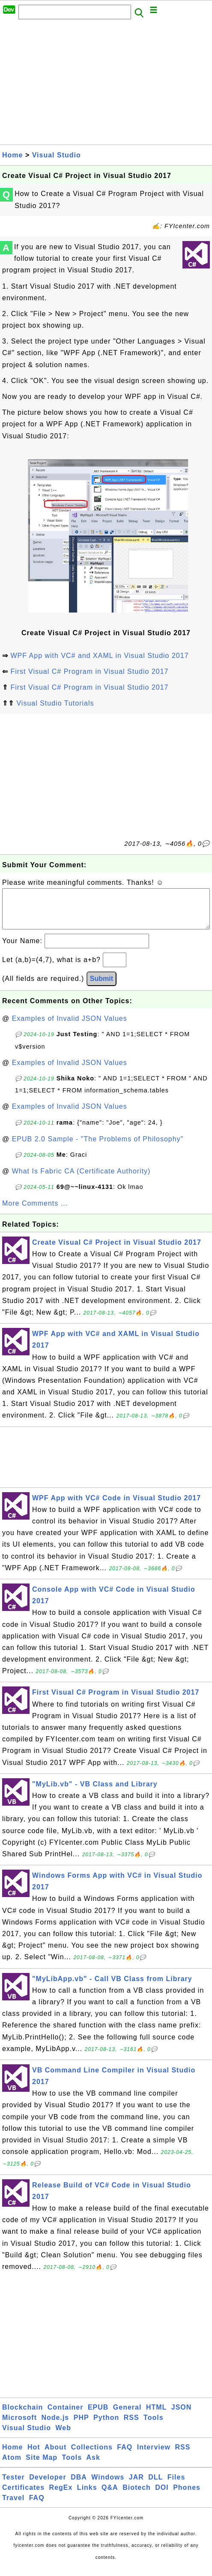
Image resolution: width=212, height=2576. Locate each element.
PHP (81, 2426)
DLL (155, 2485)
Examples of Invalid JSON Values (69, 1027)
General (127, 2415)
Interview (153, 2455)
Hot (33, 2455)
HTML (156, 2415)
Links (87, 2496)
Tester (13, 2485)
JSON (181, 2415)
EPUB (98, 2415)
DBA (79, 2485)
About (55, 2455)
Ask (93, 2466)
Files (176, 2485)
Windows (107, 2485)
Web (63, 2436)
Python (106, 2426)
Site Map (41, 2466)
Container (66, 2415)
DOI (161, 2496)
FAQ (124, 2455)
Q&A (110, 2496)
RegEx (61, 2496)
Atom (11, 2466)
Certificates (23, 2496)
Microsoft (19, 2426)
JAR (136, 2485)
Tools (153, 2426)
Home (12, 155)
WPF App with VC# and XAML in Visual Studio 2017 (99, 655)
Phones (186, 2496)
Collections (92, 2455)
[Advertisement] (106, 84)
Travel (13, 2506)
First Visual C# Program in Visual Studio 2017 (89, 671)
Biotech (136, 2496)
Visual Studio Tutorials (55, 703)
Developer (47, 2485)
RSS (131, 2426)
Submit (101, 987)
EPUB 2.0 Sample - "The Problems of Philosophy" (98, 1147)
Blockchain (22, 2415)
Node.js (55, 2426)
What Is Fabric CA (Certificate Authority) (81, 1179)
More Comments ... (35, 1212)
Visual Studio (56, 155)
